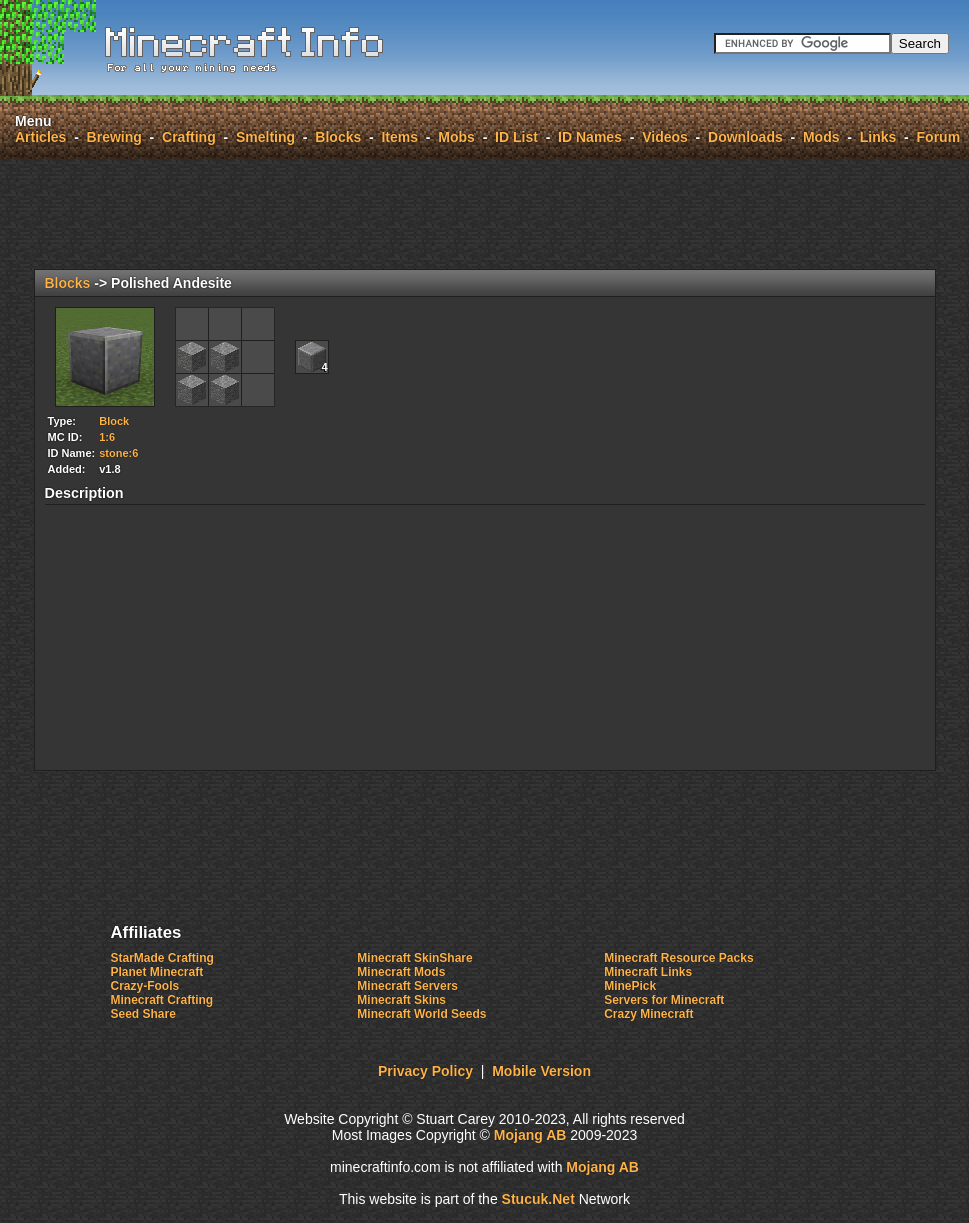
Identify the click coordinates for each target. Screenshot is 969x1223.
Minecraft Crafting (162, 1000)
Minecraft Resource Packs (678, 958)
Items (399, 137)
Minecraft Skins (401, 1000)
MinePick (630, 986)
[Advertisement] (485, 214)
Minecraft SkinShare (414, 958)
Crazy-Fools (145, 986)
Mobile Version (541, 1071)
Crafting (189, 137)
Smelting (265, 137)
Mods (821, 137)
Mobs (456, 137)
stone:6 (118, 453)
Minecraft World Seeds (421, 1014)
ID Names (590, 137)
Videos (665, 137)
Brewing (114, 137)
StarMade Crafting (162, 958)
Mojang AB (530, 1135)
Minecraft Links (648, 972)
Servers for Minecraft (664, 1000)
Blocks (338, 137)
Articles (40, 137)
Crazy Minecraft (648, 1014)
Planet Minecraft (157, 972)
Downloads (745, 137)
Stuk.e (538, 1199)
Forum (939, 137)
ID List (516, 137)
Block (114, 421)
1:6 (107, 437)
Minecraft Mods (401, 972)
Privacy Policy (425, 1071)
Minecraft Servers (407, 986)
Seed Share (143, 1014)
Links (878, 137)
